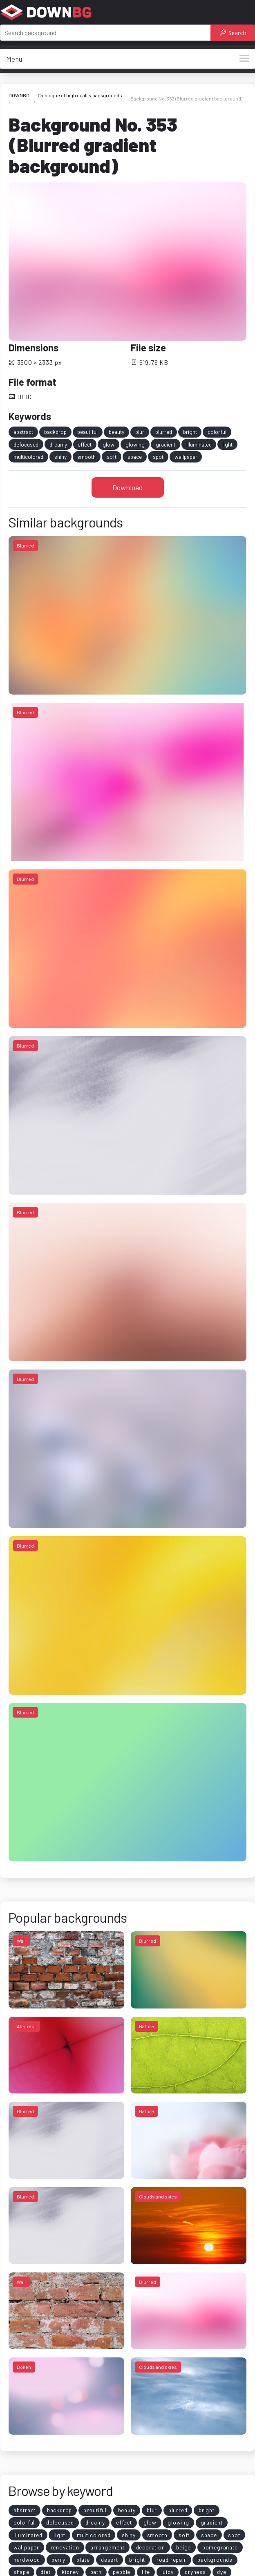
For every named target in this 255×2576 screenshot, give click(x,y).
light (227, 444)
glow (108, 444)
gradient (165, 444)
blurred (163, 431)
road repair (171, 2559)
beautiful (87, 431)
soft (111, 456)
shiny (60, 456)
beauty (116, 431)
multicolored (28, 456)
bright (190, 431)
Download (127, 487)
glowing (135, 444)
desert (109, 2559)
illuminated (199, 444)
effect (85, 444)
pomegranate (220, 2547)
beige (183, 2547)
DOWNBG (19, 95)
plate (82, 2559)
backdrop (55, 431)
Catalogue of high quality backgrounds (80, 95)
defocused (25, 444)
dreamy (58, 444)
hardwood (26, 2559)
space (135, 456)
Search (233, 33)
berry (58, 2559)
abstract (23, 431)
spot (158, 456)
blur (139, 431)
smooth (86, 456)
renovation (65, 2547)
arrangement (107, 2547)
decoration (150, 2547)
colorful (217, 431)
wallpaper (185, 456)
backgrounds (215, 2559)
